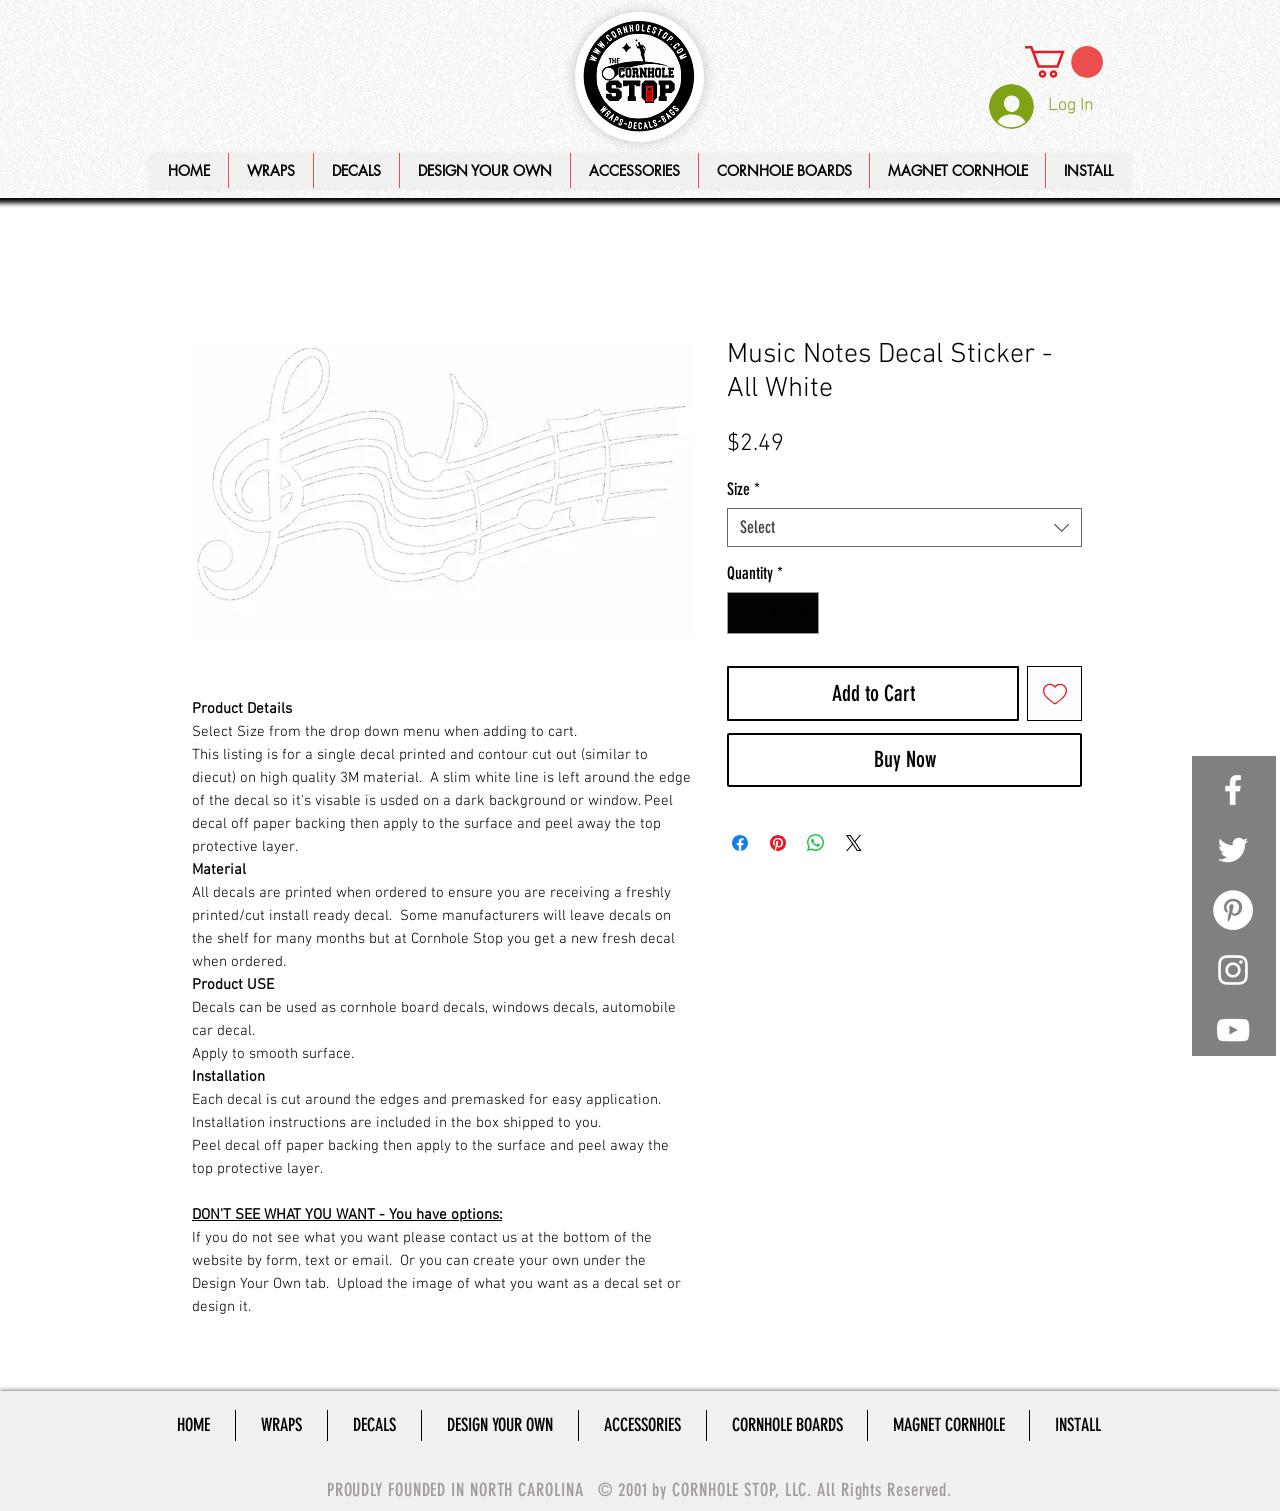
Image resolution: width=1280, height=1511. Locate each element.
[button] (484, 170)
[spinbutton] (773, 613)
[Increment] (802, 613)
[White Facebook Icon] (1233, 790)
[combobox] (904, 527)
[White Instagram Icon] (1233, 970)
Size (743, 489)
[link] (1064, 62)
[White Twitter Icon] (1233, 850)
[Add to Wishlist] (1054, 693)
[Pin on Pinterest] (778, 843)
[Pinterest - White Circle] (1233, 910)
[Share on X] (854, 843)
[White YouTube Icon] (1233, 1030)
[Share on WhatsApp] (816, 843)
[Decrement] (745, 613)
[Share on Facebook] (740, 843)
